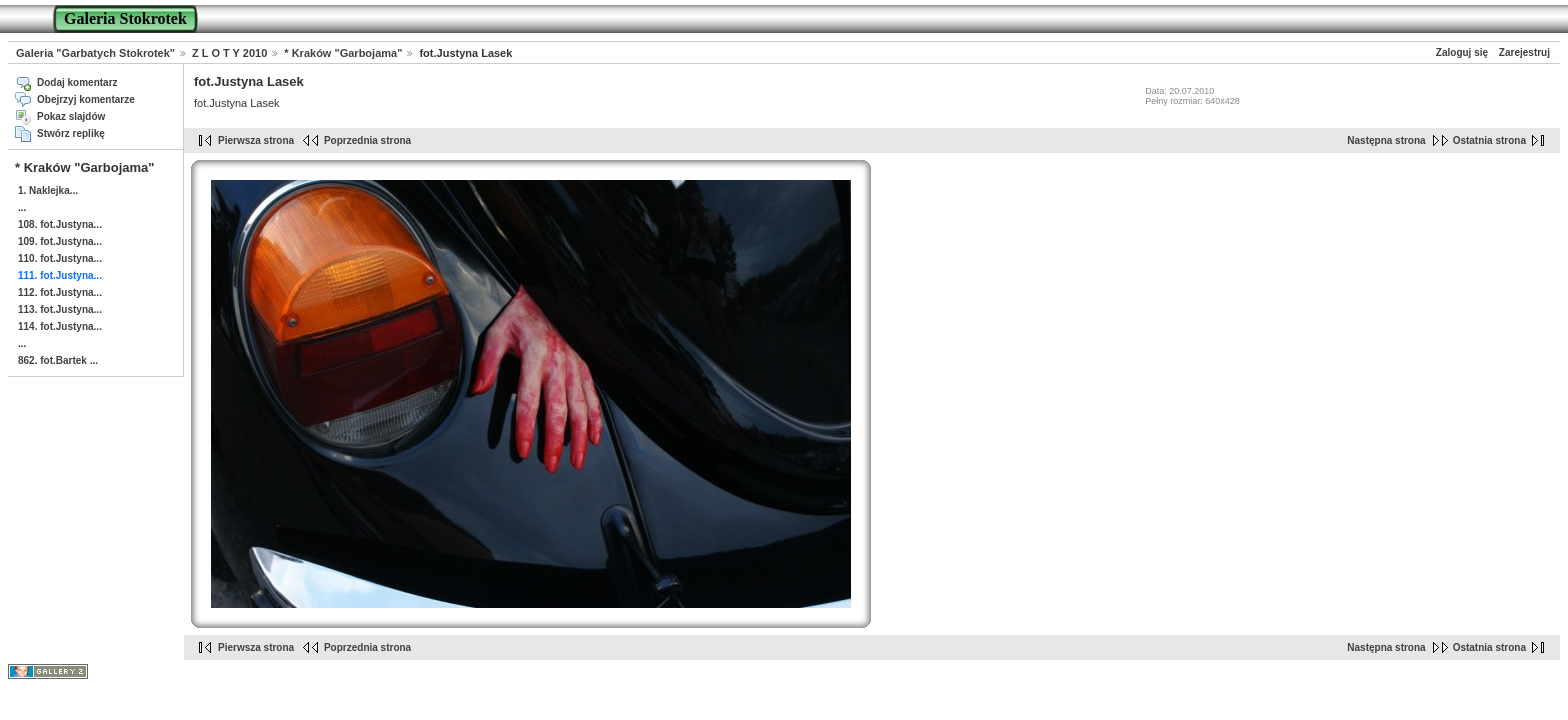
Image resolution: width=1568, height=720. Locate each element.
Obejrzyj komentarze (86, 99)
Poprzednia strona (367, 140)
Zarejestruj (1524, 52)
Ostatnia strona (1489, 140)
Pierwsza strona (256, 140)
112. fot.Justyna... (60, 292)
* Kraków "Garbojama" (343, 53)
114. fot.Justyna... (60, 326)
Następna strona (1386, 140)
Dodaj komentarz (77, 82)
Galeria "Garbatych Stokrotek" (95, 53)
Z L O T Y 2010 (229, 53)
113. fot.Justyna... (60, 309)
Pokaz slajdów (71, 116)
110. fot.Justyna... (60, 258)
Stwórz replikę (71, 133)
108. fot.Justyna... (60, 224)
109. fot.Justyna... (60, 241)
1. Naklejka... (48, 190)
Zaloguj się (1462, 52)
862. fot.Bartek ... (58, 360)
